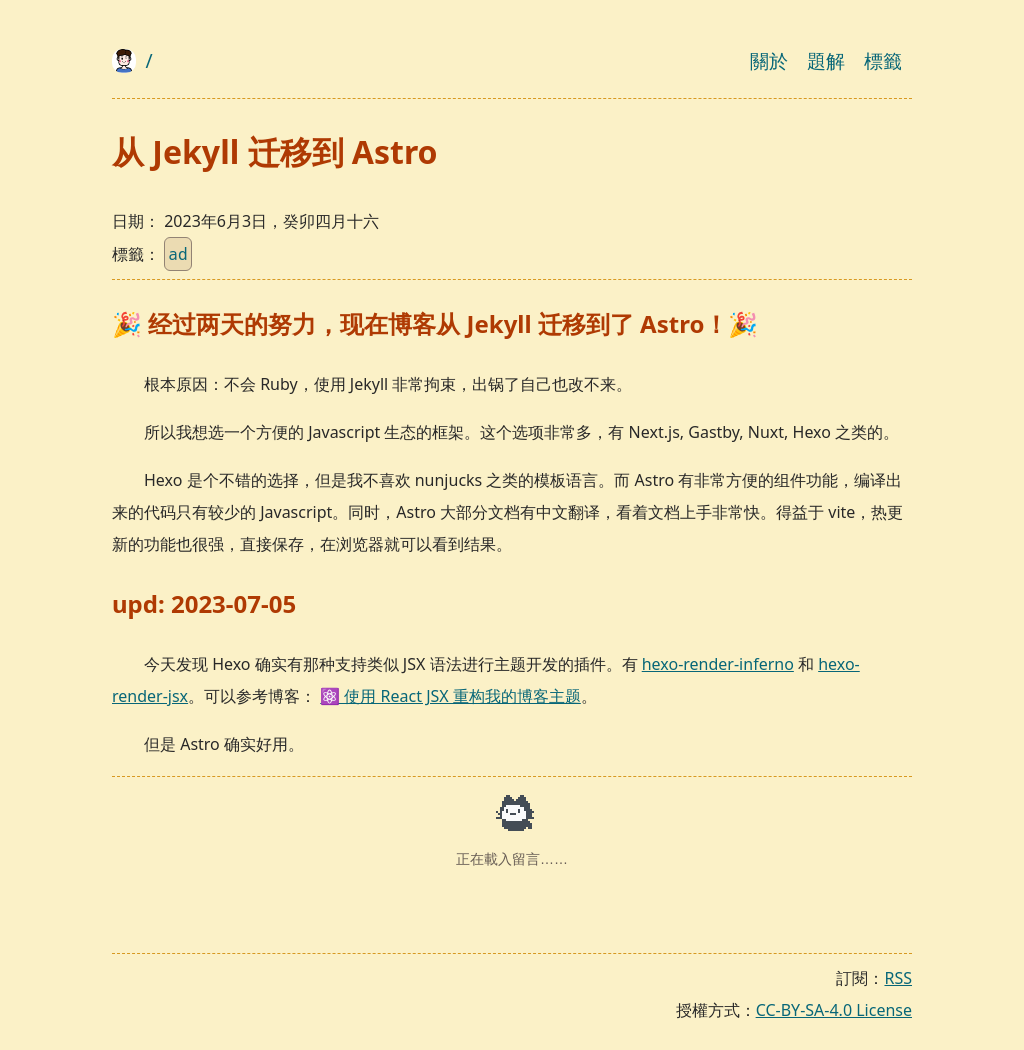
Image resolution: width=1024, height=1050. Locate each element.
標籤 (883, 60)
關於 (769, 60)
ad (177, 254)
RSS (898, 978)
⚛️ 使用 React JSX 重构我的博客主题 (450, 696)
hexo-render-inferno (718, 664)
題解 (826, 60)
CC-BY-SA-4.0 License (834, 1010)
